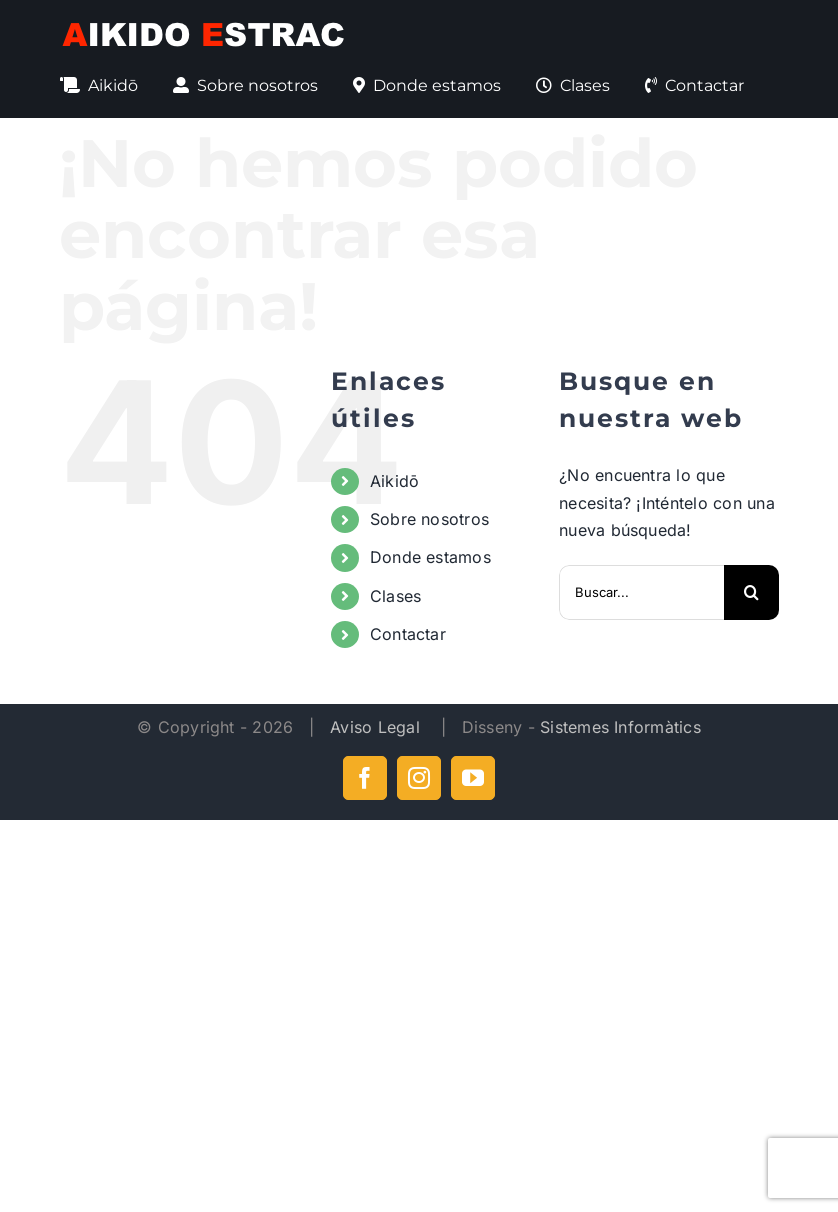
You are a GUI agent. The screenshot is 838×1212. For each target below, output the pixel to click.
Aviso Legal (377, 727)
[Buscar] (751, 592)
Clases (395, 596)
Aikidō (394, 481)
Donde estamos (430, 557)
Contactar (408, 634)
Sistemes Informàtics (620, 727)
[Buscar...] (641, 592)
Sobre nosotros (429, 519)
